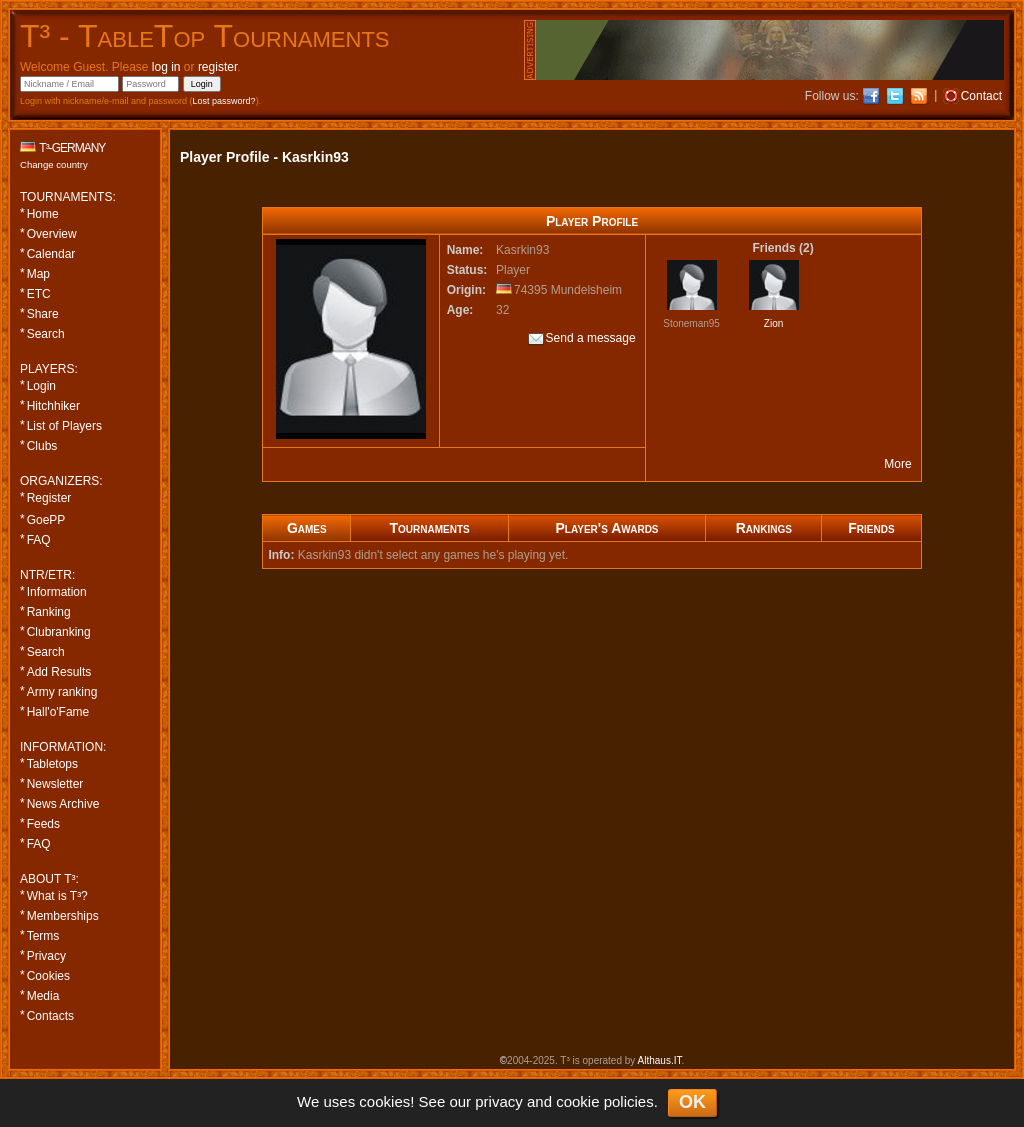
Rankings (764, 528)
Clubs (42, 446)
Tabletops (52, 764)
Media (43, 996)
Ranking (49, 612)
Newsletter (55, 784)
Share (43, 314)
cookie (577, 1101)
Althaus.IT (660, 1060)
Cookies (48, 976)
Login (41, 386)
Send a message (582, 339)
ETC (39, 294)
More (897, 464)
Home (43, 214)
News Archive (63, 804)
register (217, 67)
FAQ (39, 540)
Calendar (51, 254)
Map (38, 274)
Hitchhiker (53, 406)
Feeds (43, 824)
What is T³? (57, 896)
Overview (52, 234)
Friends (871, 528)
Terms (43, 936)
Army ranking (62, 692)
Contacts (50, 1016)
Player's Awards (607, 528)
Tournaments (429, 528)
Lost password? (224, 101)
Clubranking (59, 632)
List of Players (64, 426)
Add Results (59, 672)
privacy (499, 1101)
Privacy (46, 956)
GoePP (46, 520)
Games (307, 528)
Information (57, 592)
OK (692, 1102)
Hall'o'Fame (58, 712)
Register (49, 498)
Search (46, 334)
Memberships (63, 916)
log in (166, 67)
